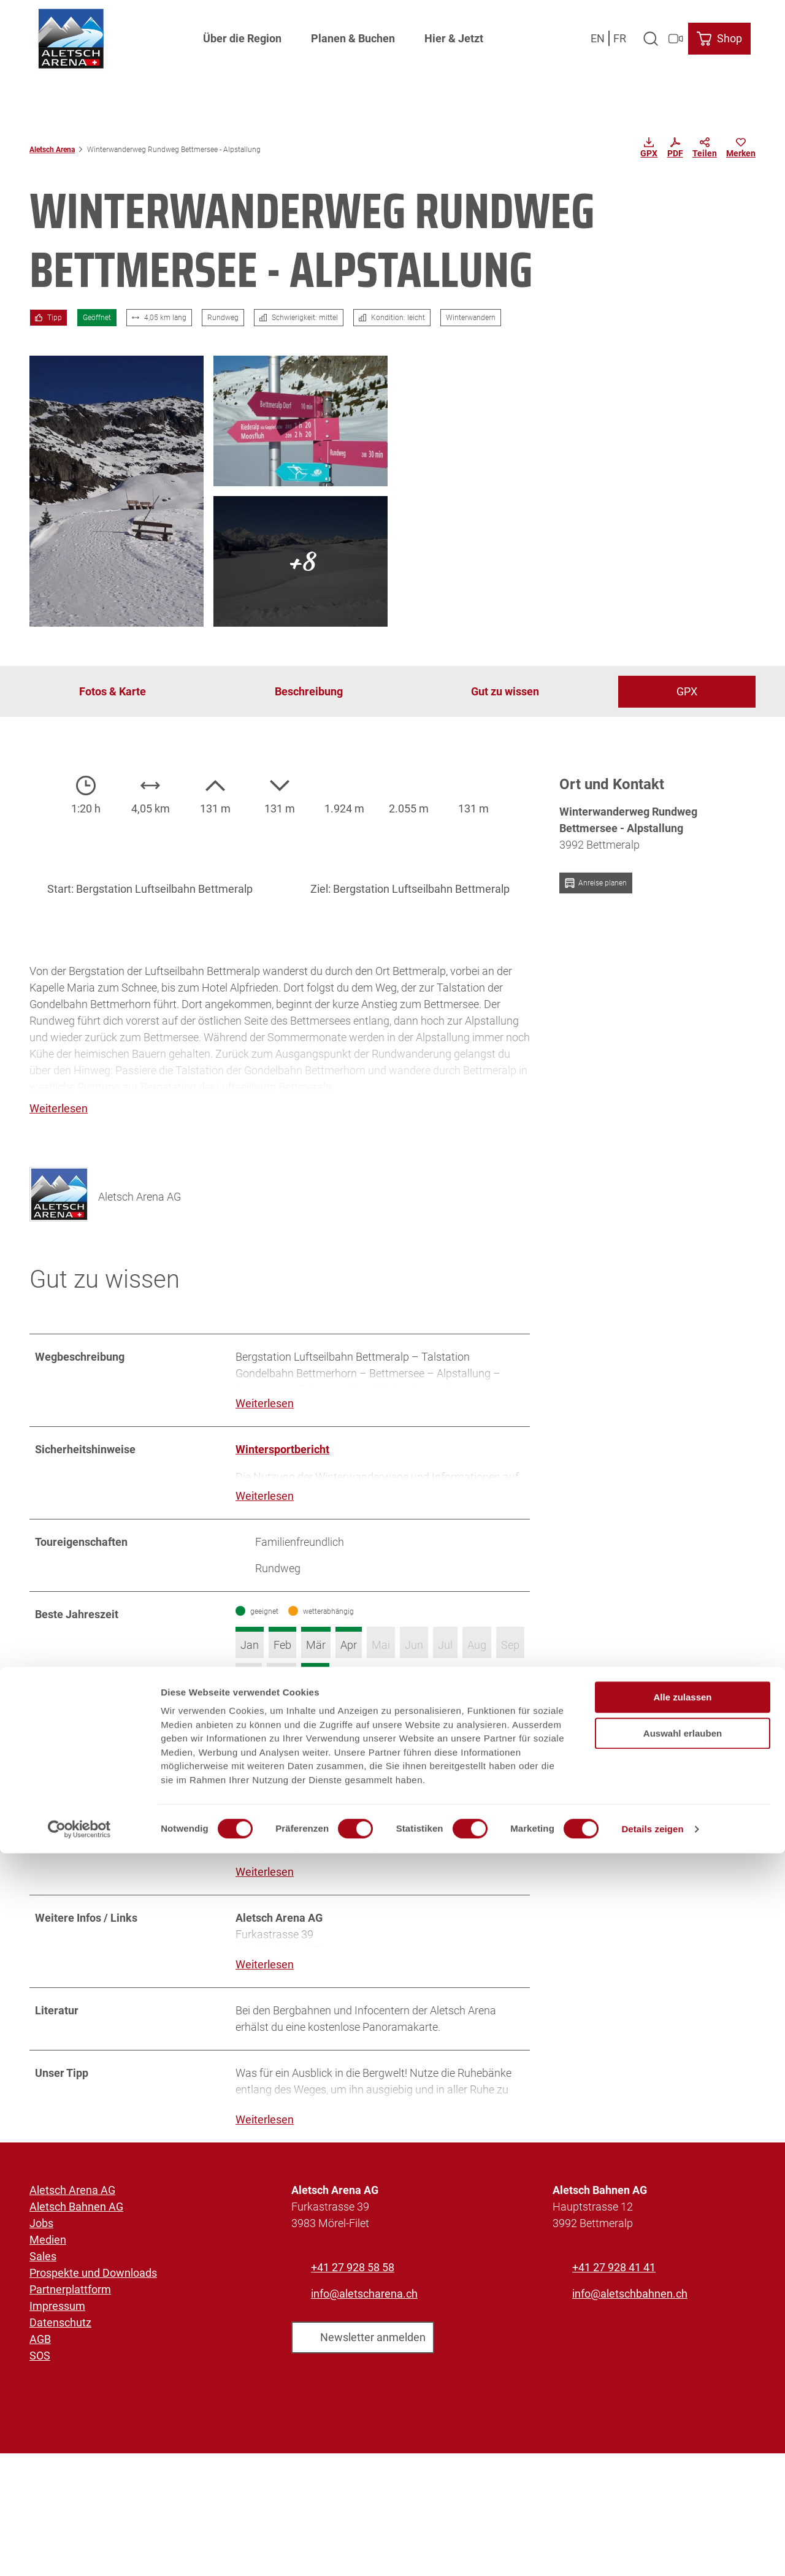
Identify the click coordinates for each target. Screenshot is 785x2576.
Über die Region (242, 34)
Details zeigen (652, 2552)
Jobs (41, 2253)
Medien (47, 2270)
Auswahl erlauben (682, 2456)
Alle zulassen (682, 2420)
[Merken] (741, 149)
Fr (624, 33)
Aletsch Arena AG (72, 2220)
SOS (39, 2386)
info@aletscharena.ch (364, 2324)
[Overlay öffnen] (655, 34)
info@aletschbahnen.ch (629, 2324)
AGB (40, 2369)
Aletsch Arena (52, 149)
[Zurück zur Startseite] (65, 33)
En (602, 33)
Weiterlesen (265, 1403)
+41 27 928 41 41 (614, 2297)
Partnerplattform (70, 2320)
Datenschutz (60, 2353)
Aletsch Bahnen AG (76, 2237)
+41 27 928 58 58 (352, 2297)
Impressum (57, 2336)
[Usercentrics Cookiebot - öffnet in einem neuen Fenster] (79, 2552)
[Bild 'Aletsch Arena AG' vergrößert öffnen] (58, 1185)
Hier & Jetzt (453, 34)
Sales (42, 2286)
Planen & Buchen (353, 34)
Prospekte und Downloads (93, 2303)
